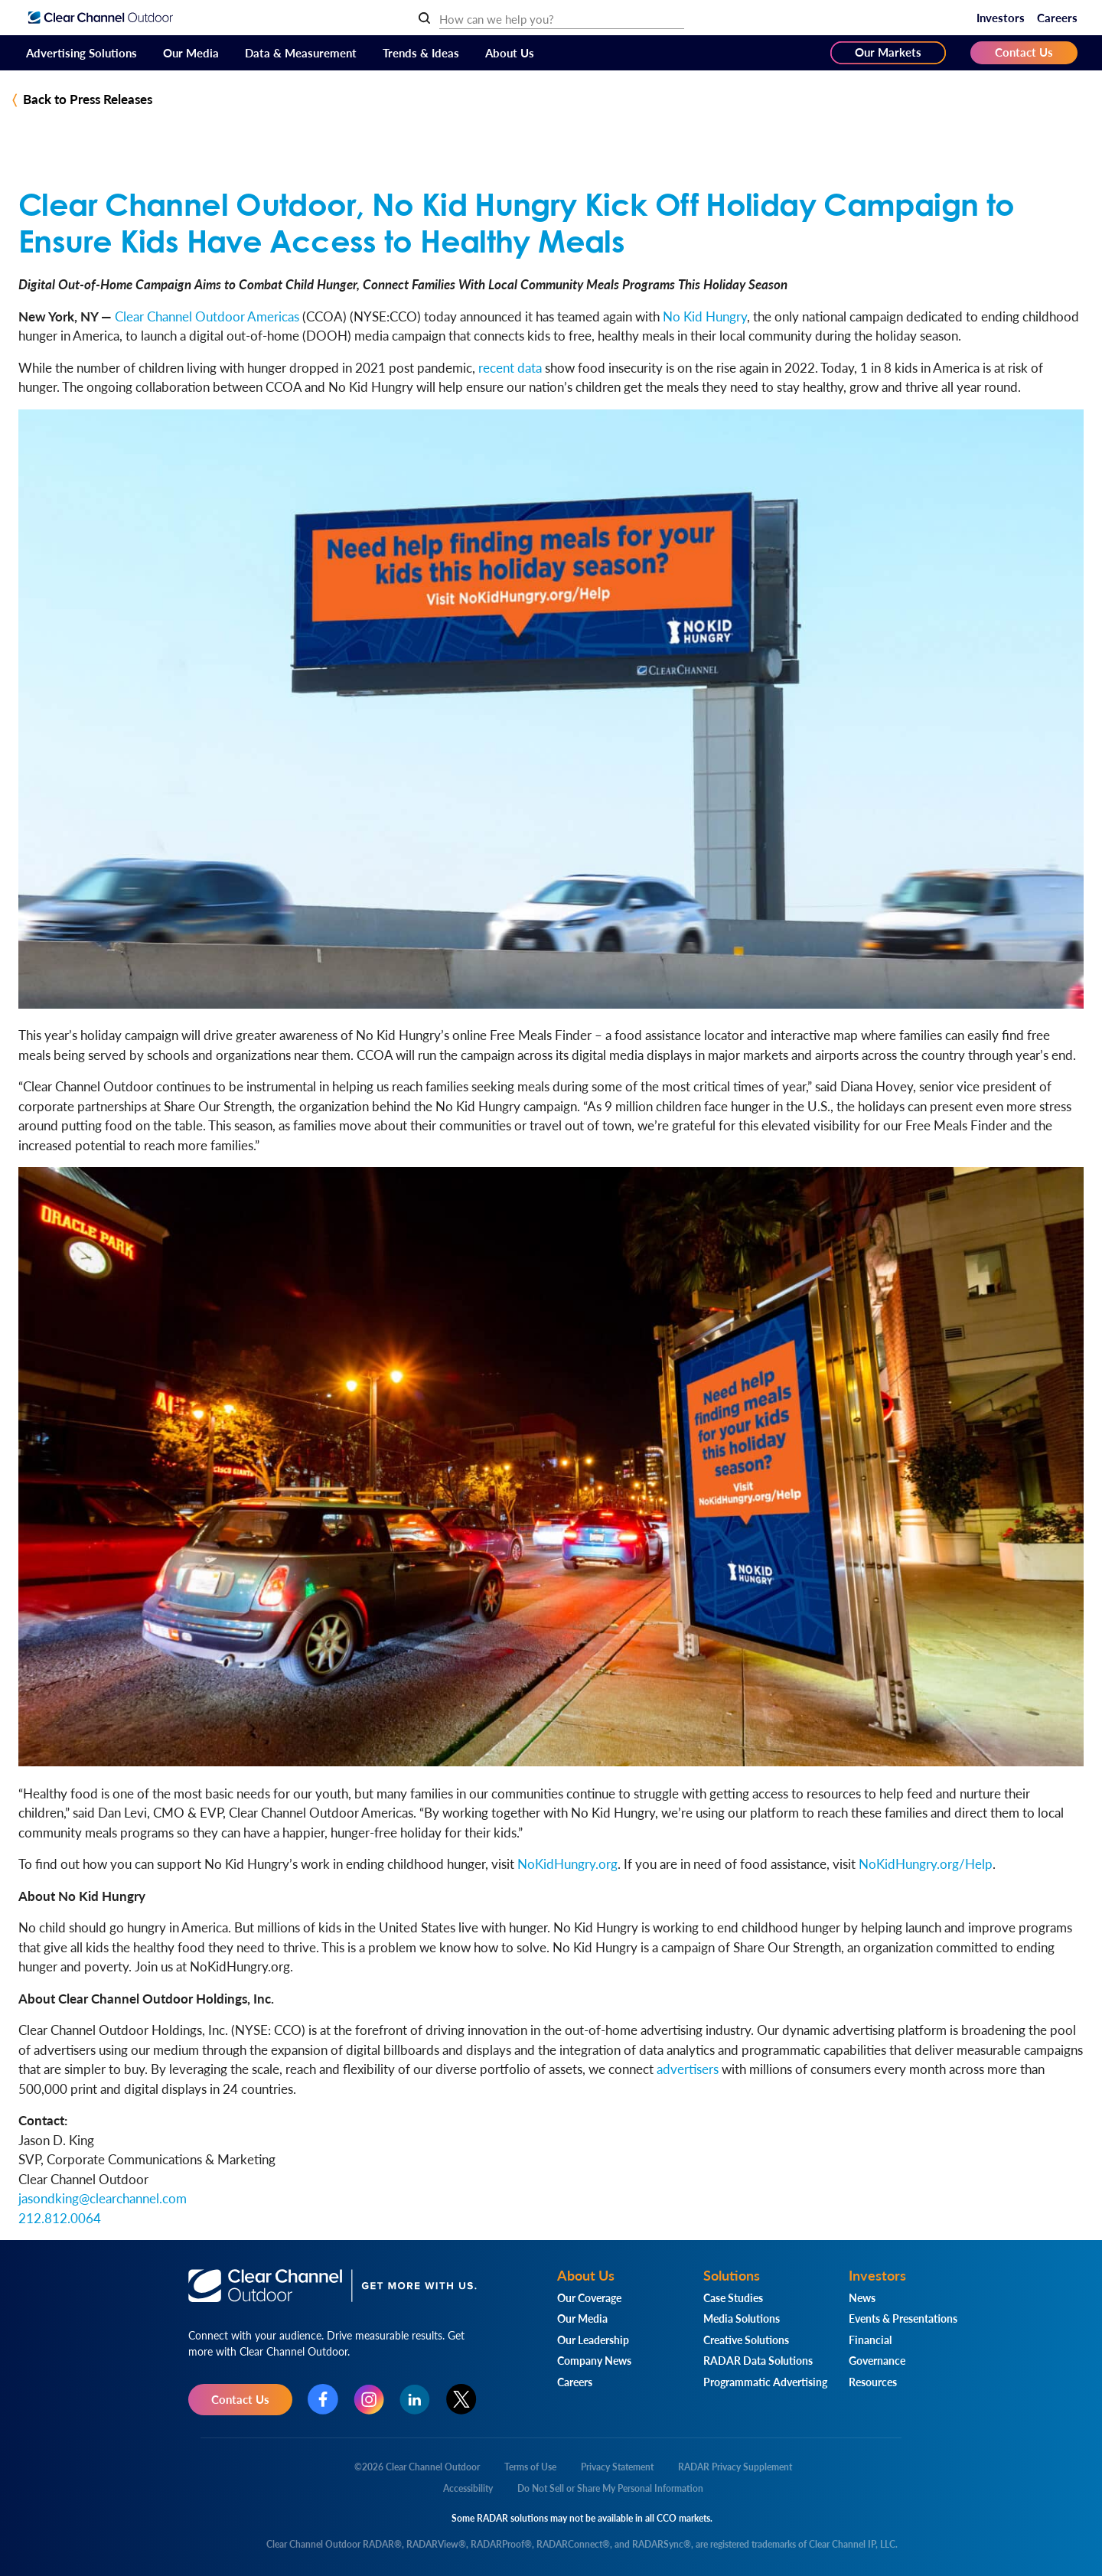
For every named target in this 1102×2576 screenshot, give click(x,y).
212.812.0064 (59, 2218)
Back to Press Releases (87, 99)
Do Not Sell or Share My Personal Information (610, 2488)
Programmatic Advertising (765, 2381)
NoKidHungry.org (567, 1863)
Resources (873, 2381)
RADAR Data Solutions (758, 2360)
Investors (1000, 17)
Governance (877, 2360)
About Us (509, 52)
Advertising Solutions (81, 52)
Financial (870, 2339)
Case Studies (733, 2297)
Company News (594, 2360)
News (862, 2297)
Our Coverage (589, 2297)
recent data (510, 367)
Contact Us (1024, 52)
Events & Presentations (903, 2318)
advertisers (688, 2068)
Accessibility (468, 2488)
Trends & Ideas (421, 52)
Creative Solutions (746, 2339)
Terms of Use (530, 2466)
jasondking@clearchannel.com (102, 2198)
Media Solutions (741, 2318)
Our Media (191, 52)
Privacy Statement (617, 2466)
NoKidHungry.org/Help (926, 1863)
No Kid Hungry (705, 316)
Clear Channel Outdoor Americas (207, 316)
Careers (1057, 17)
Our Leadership (593, 2339)
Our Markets (888, 52)
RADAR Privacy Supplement (735, 2466)
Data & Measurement (301, 52)
